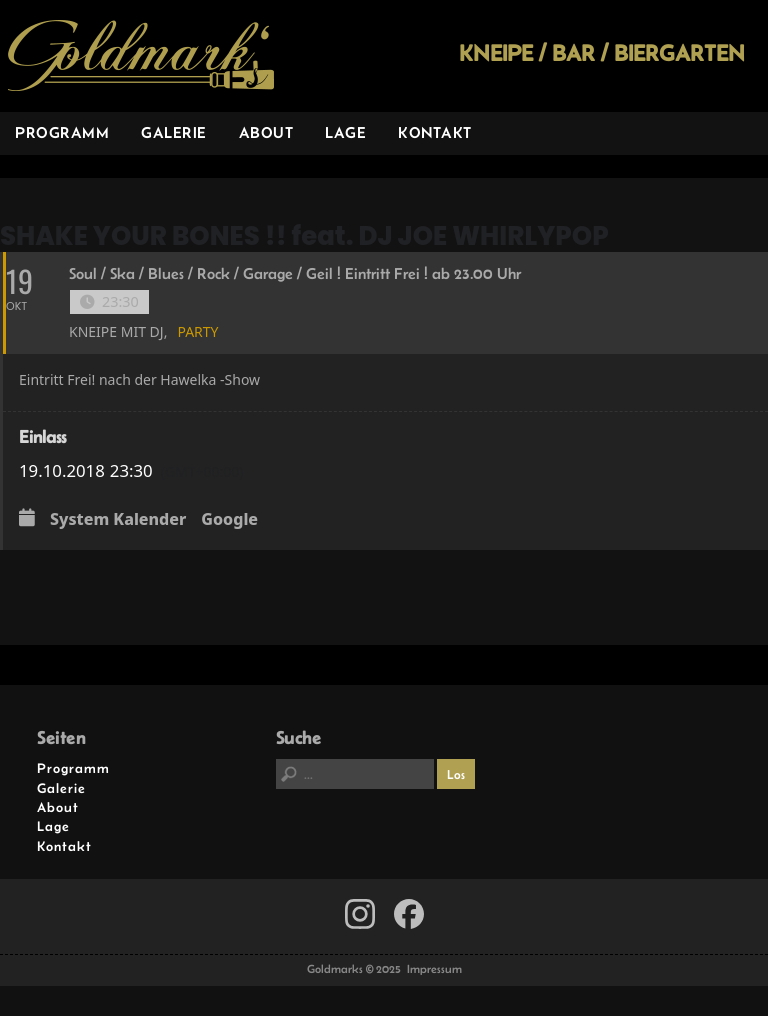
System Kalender (118, 520)
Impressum (434, 969)
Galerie (174, 132)
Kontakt (435, 132)
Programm (62, 132)
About (266, 132)
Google (229, 520)
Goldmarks (141, 56)
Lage (345, 132)
